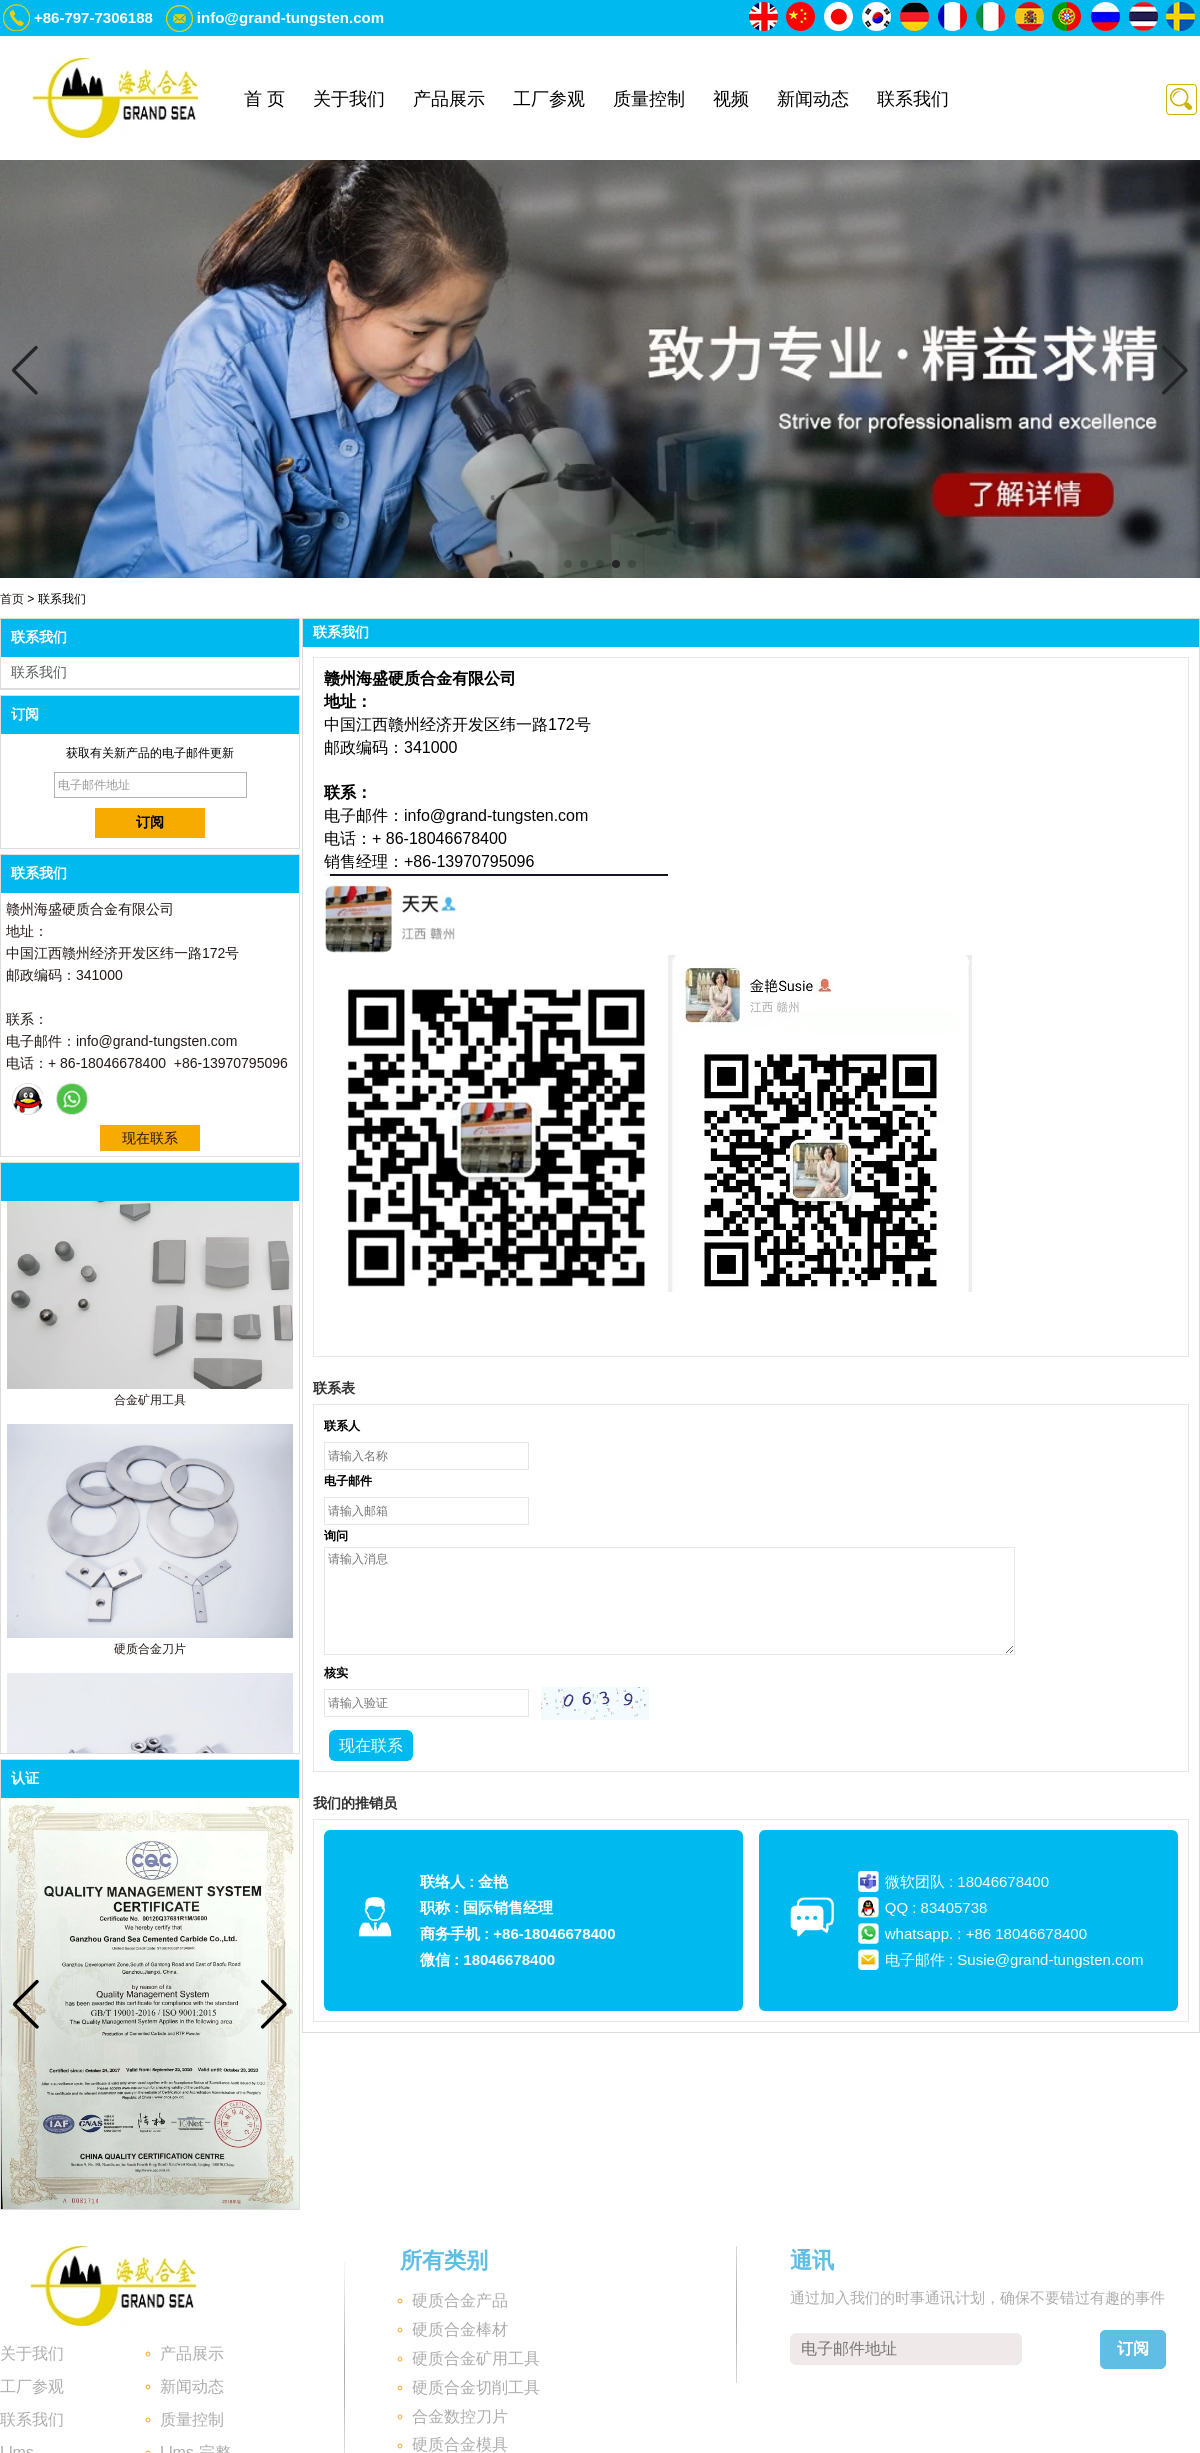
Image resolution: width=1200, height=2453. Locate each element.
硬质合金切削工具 (476, 2387)
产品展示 (449, 99)
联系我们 (913, 99)
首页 (12, 599)
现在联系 (150, 1138)
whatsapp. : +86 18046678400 (986, 1933)
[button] (568, 564)
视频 (731, 99)
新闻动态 (813, 99)
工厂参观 (549, 99)
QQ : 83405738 (936, 1907)
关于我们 (349, 99)
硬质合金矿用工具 (476, 2358)
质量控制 (649, 99)
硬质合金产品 (460, 2300)
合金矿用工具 (150, 1404)
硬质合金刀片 (150, 1653)
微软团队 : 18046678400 (967, 1881)
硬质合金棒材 (460, 2329)
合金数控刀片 (460, 2416)
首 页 (264, 99)
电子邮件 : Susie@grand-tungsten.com (1014, 1959)
